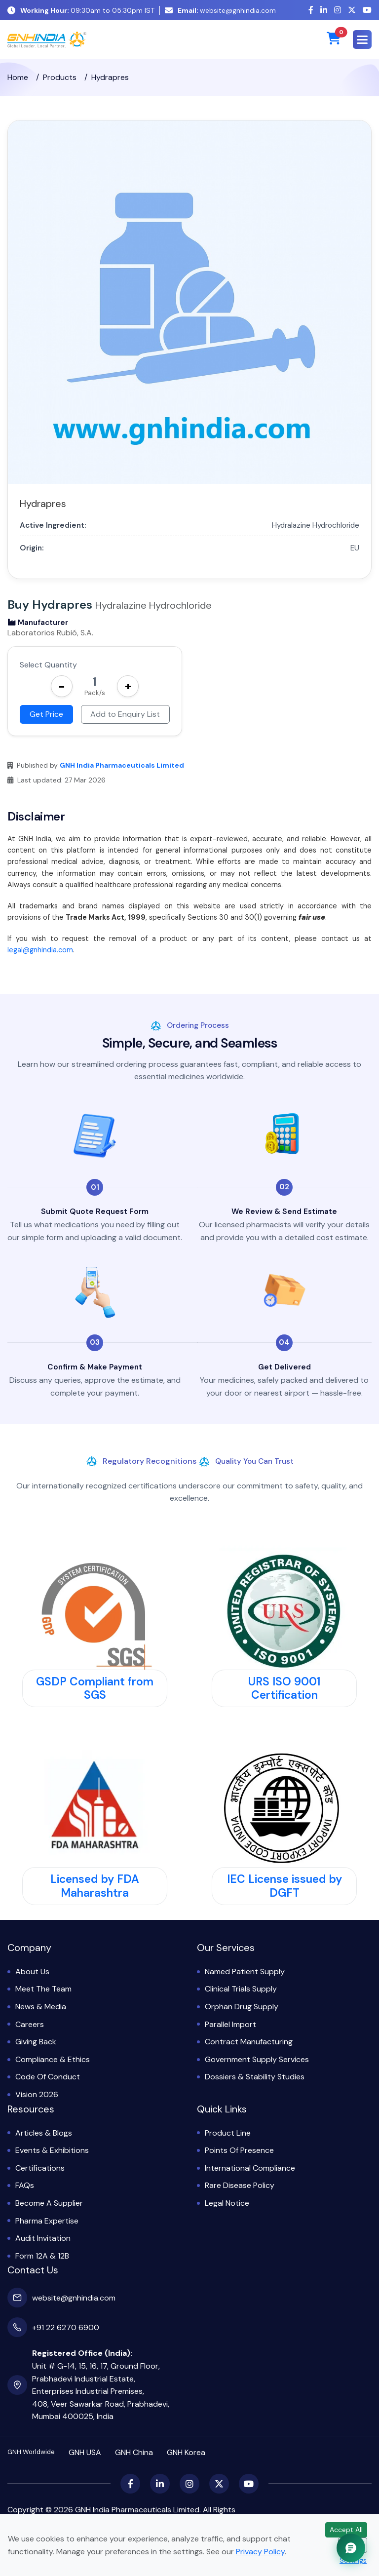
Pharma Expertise (46, 2221)
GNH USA (85, 2452)
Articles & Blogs (43, 2133)
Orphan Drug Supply (241, 2006)
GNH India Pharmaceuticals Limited (122, 765)
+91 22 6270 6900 (65, 2327)
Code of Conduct (47, 2076)
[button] (362, 39)
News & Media (40, 2006)
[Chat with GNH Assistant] (351, 2548)
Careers (29, 2024)
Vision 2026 (36, 2094)
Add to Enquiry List (125, 714)
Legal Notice (227, 2203)
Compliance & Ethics (52, 2059)
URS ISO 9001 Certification (284, 1688)
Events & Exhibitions (52, 2150)
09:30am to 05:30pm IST (80, 10)
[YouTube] (367, 10)
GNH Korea (186, 2452)
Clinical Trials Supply (241, 1989)
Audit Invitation (43, 2238)
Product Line (228, 2133)
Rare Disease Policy (239, 2185)
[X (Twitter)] (352, 10)
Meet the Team (43, 1989)
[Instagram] (337, 10)
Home (17, 77)
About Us (32, 1971)
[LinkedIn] (323, 10)
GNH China (134, 2452)
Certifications (40, 2168)
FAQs (24, 2185)
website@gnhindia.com (220, 10)
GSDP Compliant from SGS (94, 1688)
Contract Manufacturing (249, 2041)
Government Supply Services (257, 2059)
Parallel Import (230, 2024)
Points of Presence (239, 2150)
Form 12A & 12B (42, 2256)
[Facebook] (310, 10)
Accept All (346, 2529)
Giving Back (35, 2041)
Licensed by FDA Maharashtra (94, 1886)
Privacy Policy (260, 2551)
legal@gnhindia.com (40, 949)
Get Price (46, 714)
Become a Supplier (49, 2203)
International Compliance (250, 2168)
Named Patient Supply (245, 1971)
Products (59, 77)
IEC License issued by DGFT (284, 1886)
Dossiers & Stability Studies (254, 2076)
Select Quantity (48, 665)
